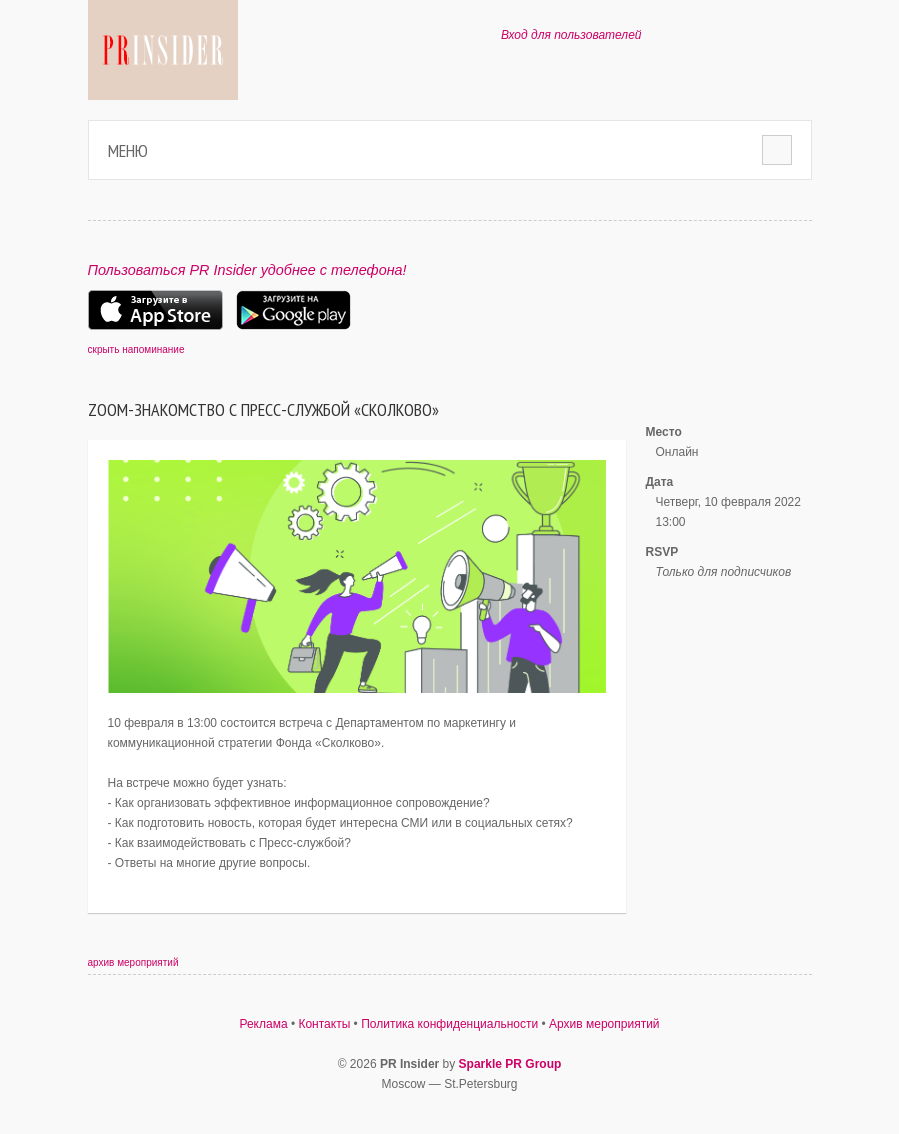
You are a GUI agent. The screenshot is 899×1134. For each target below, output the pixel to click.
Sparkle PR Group (510, 1064)
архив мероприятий (133, 962)
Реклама (263, 1024)
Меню (128, 150)
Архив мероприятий (604, 1024)
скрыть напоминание (136, 349)
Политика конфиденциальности (449, 1024)
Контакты (324, 1024)
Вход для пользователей (571, 35)
